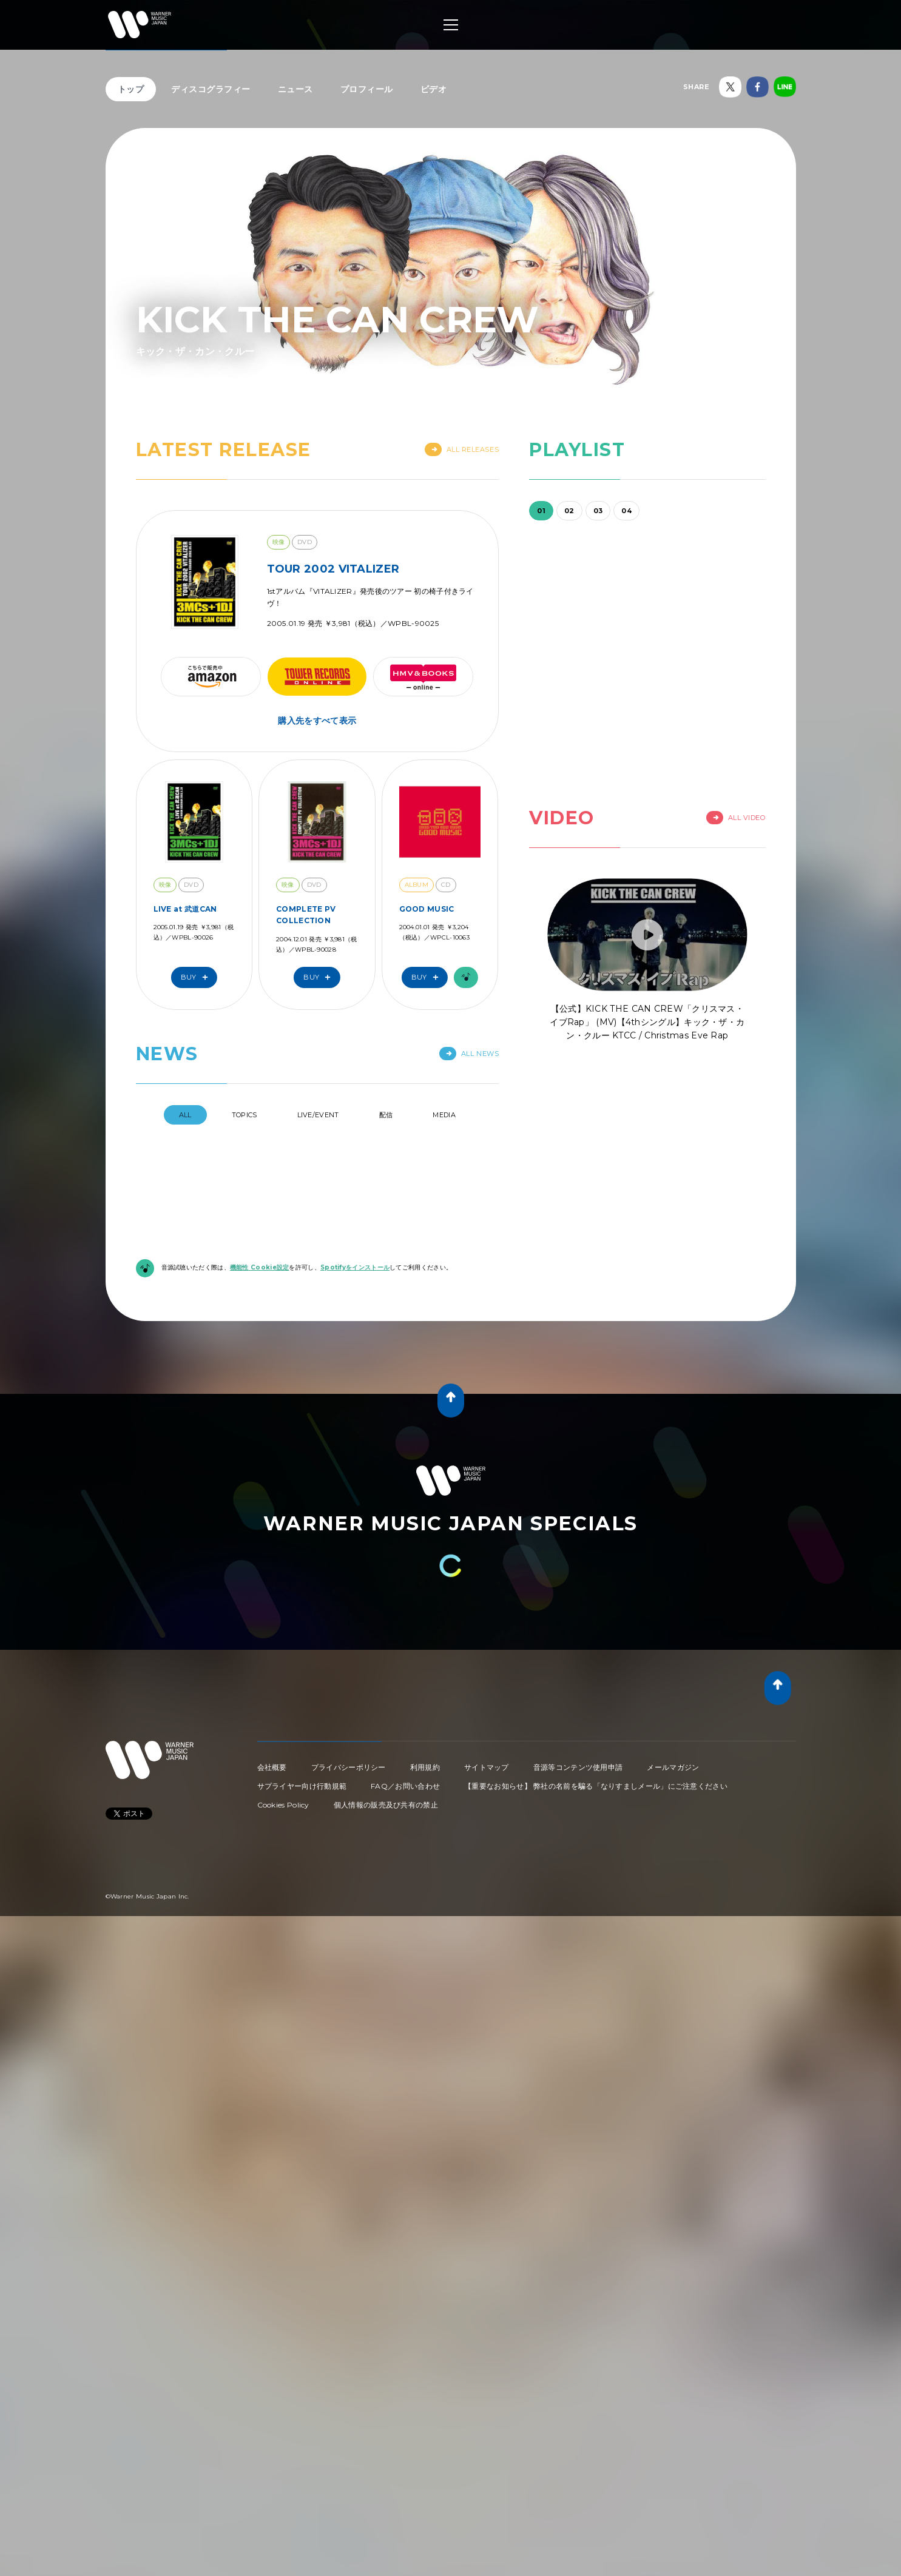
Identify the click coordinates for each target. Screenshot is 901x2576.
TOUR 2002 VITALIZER (333, 569)
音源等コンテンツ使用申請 (578, 1767)
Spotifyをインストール (355, 1267)
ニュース (295, 89)
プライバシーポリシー (348, 1767)
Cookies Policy (283, 1804)
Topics (244, 1115)
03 (598, 510)
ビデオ (433, 89)
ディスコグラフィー (211, 89)
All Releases (462, 449)
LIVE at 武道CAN (185, 908)
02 (569, 510)
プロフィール (366, 89)
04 (626, 510)
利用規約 (425, 1767)
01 (541, 510)
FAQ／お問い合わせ (405, 1786)
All (185, 1115)
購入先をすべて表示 (317, 720)
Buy (197, 977)
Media (444, 1115)
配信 (386, 1115)
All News (469, 1053)
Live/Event (318, 1115)
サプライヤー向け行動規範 (302, 1786)
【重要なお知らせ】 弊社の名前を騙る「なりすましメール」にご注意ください (595, 1786)
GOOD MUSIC (426, 908)
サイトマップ (486, 1767)
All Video (736, 817)
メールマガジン (673, 1767)
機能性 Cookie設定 (259, 1267)
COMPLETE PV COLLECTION (306, 914)
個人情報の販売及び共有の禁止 (386, 1804)
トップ (131, 89)
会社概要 (272, 1767)
